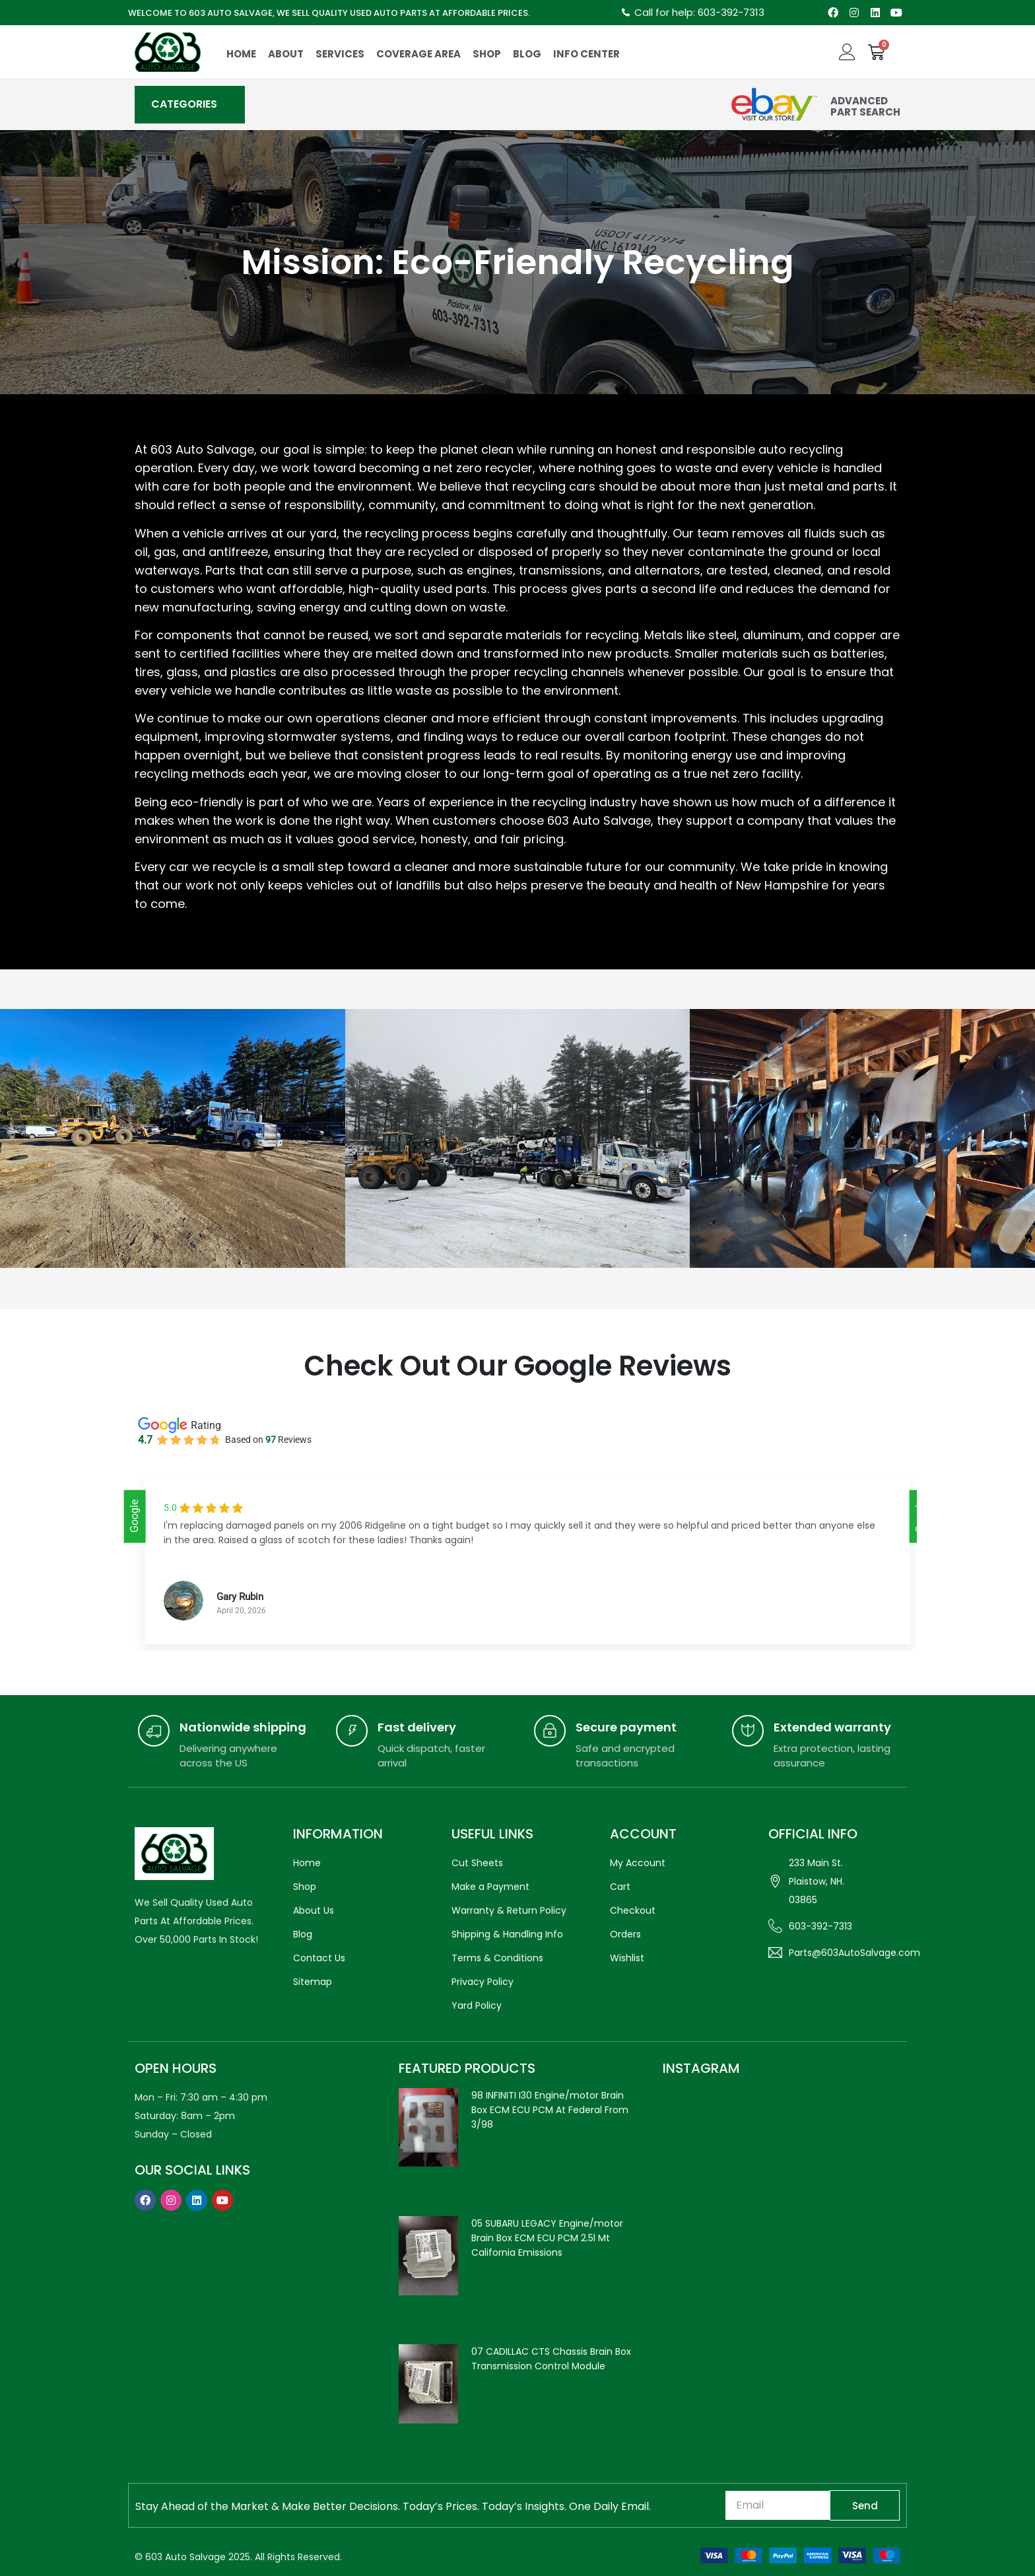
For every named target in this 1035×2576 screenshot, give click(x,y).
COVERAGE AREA (418, 54)
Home (241, 54)
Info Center (586, 54)
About (286, 54)
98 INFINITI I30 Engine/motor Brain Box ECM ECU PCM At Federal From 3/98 (549, 2110)
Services (340, 54)
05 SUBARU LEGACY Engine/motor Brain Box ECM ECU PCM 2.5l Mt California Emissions (547, 2238)
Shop (487, 54)
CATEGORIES (184, 104)
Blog (527, 54)
